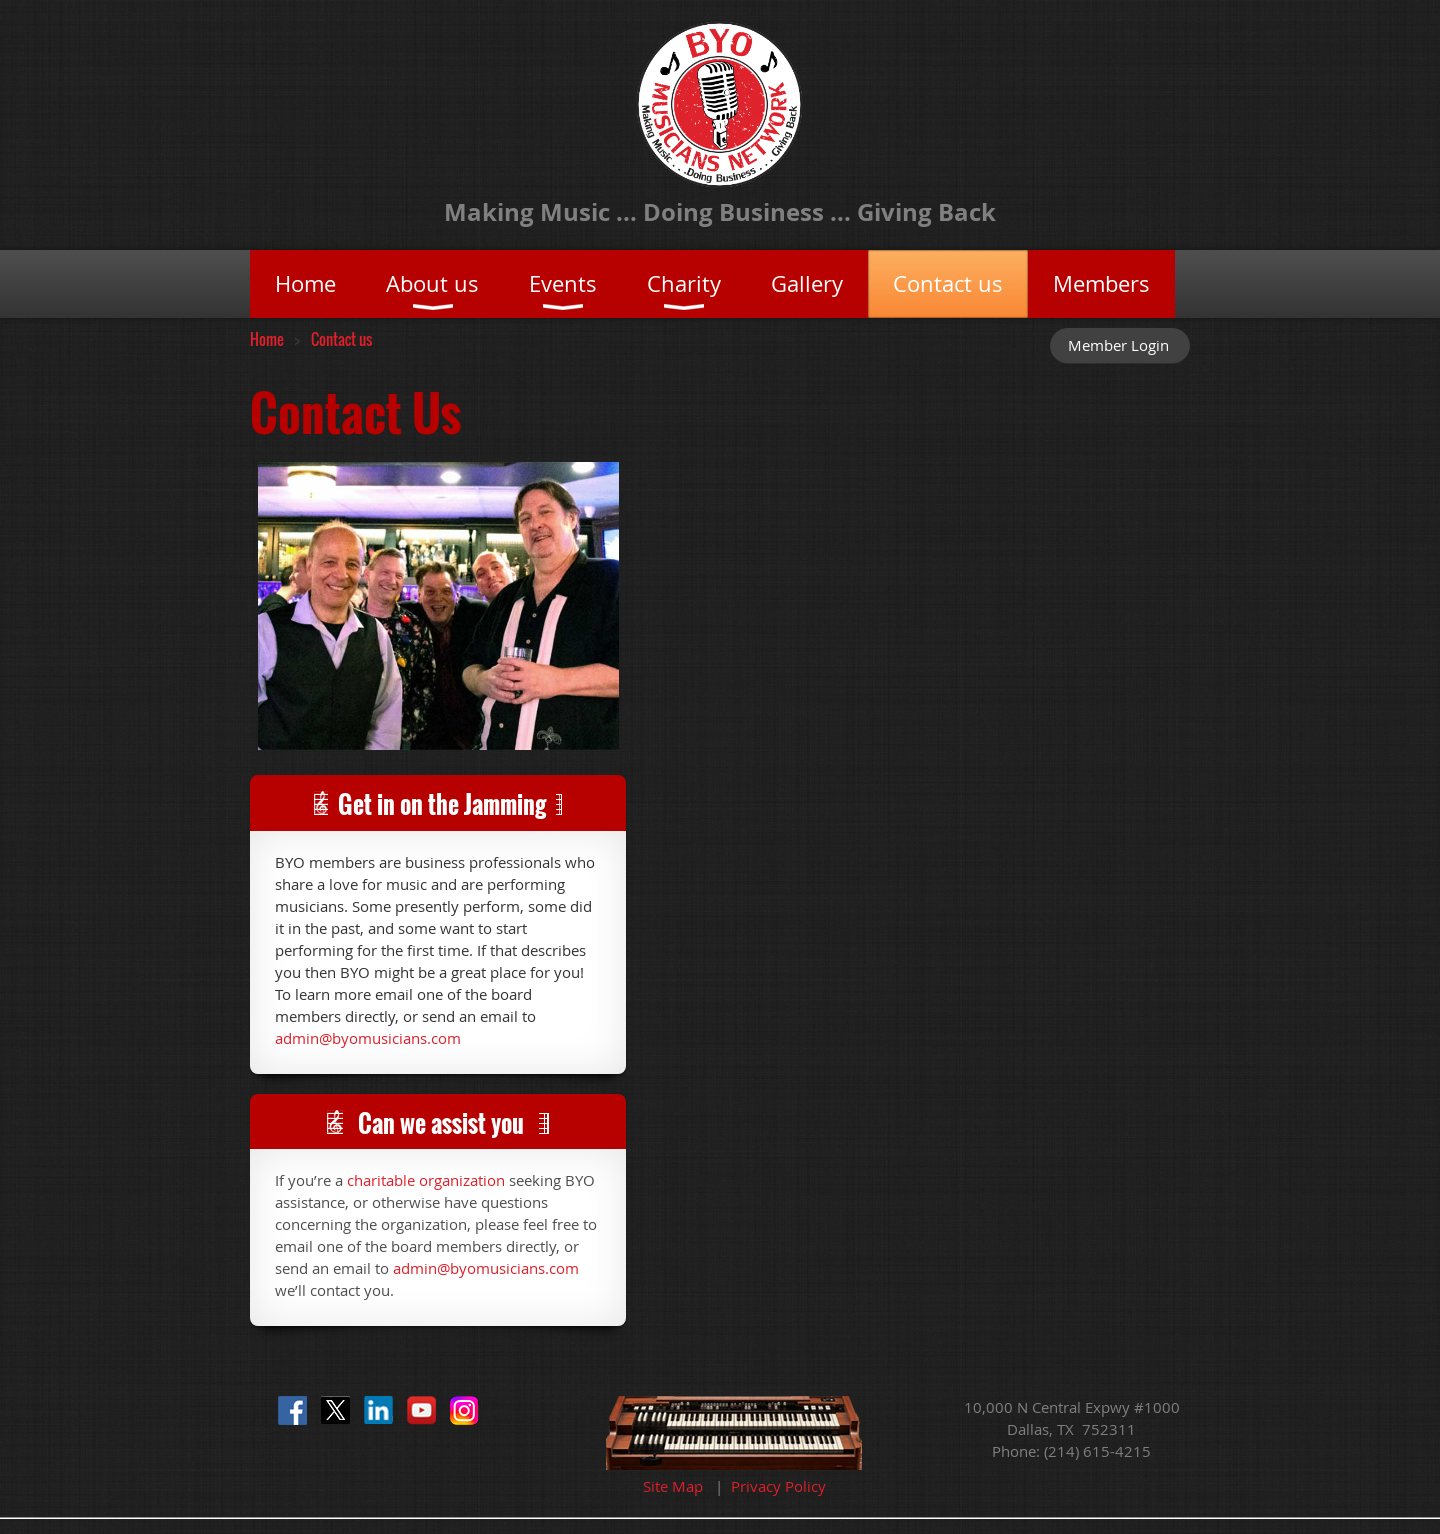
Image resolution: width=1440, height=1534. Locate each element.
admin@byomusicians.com (368, 1038)
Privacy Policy (778, 1486)
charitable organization (426, 1180)
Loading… (908, 912)
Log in (1120, 345)
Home (267, 339)
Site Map (673, 1486)
